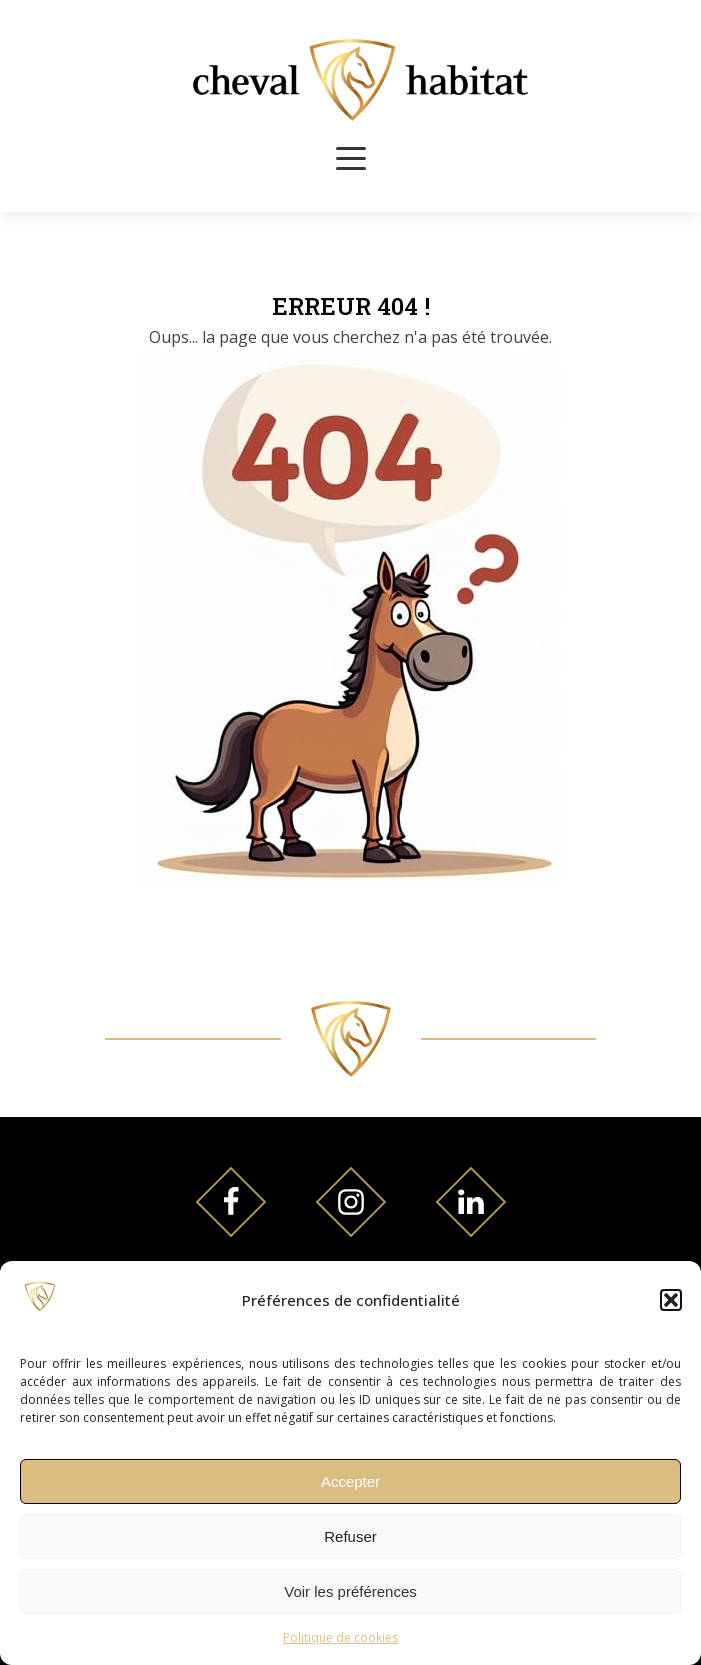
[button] (671, 1300)
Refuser (350, 1536)
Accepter (350, 1481)
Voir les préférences (350, 1591)
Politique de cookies (340, 1637)
